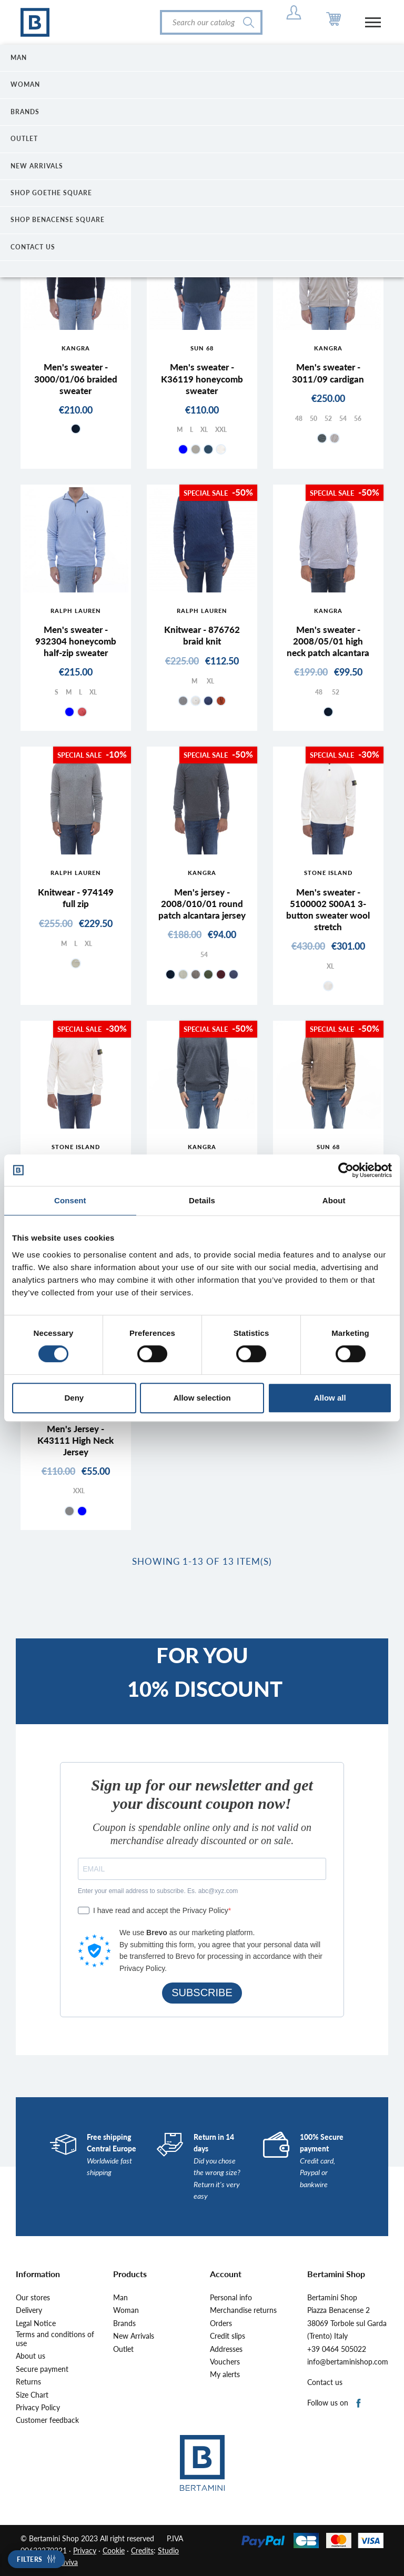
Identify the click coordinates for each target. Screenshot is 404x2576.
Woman (126, 2310)
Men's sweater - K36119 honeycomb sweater (202, 378)
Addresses (226, 2349)
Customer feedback (47, 2420)
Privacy (84, 2550)
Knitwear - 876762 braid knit (202, 635)
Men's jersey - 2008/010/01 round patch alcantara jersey (202, 904)
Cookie (114, 2550)
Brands (124, 2323)
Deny (74, 1397)
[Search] (211, 22)
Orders (221, 2323)
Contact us (324, 2382)
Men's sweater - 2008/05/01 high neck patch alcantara (328, 641)
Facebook (359, 2403)
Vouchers (225, 2362)
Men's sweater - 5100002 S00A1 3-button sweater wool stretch (328, 909)
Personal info (231, 2297)
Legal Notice (36, 2323)
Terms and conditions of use (55, 2339)
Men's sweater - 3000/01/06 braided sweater (75, 378)
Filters (30, 2559)
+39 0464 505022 (336, 2349)
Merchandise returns (243, 2310)
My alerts (225, 2374)
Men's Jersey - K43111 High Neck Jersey (75, 1440)
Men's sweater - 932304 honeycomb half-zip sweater (75, 641)
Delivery (29, 2310)
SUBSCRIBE (202, 1992)
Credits (142, 2550)
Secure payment (42, 2369)
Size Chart (32, 2395)
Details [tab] (202, 1200)
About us (30, 2356)
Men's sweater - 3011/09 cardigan (328, 372)
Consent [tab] (70, 1200)
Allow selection (201, 1397)
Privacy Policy (38, 2407)
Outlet (123, 2349)
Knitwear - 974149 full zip (76, 898)
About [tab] (334, 1200)
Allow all (330, 1397)
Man (120, 2297)
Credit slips (227, 2336)
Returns (28, 2382)
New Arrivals (133, 2336)
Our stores (33, 2297)
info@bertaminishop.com (347, 2362)
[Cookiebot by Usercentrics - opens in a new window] (346, 1170)
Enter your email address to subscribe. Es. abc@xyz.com (158, 1891)
